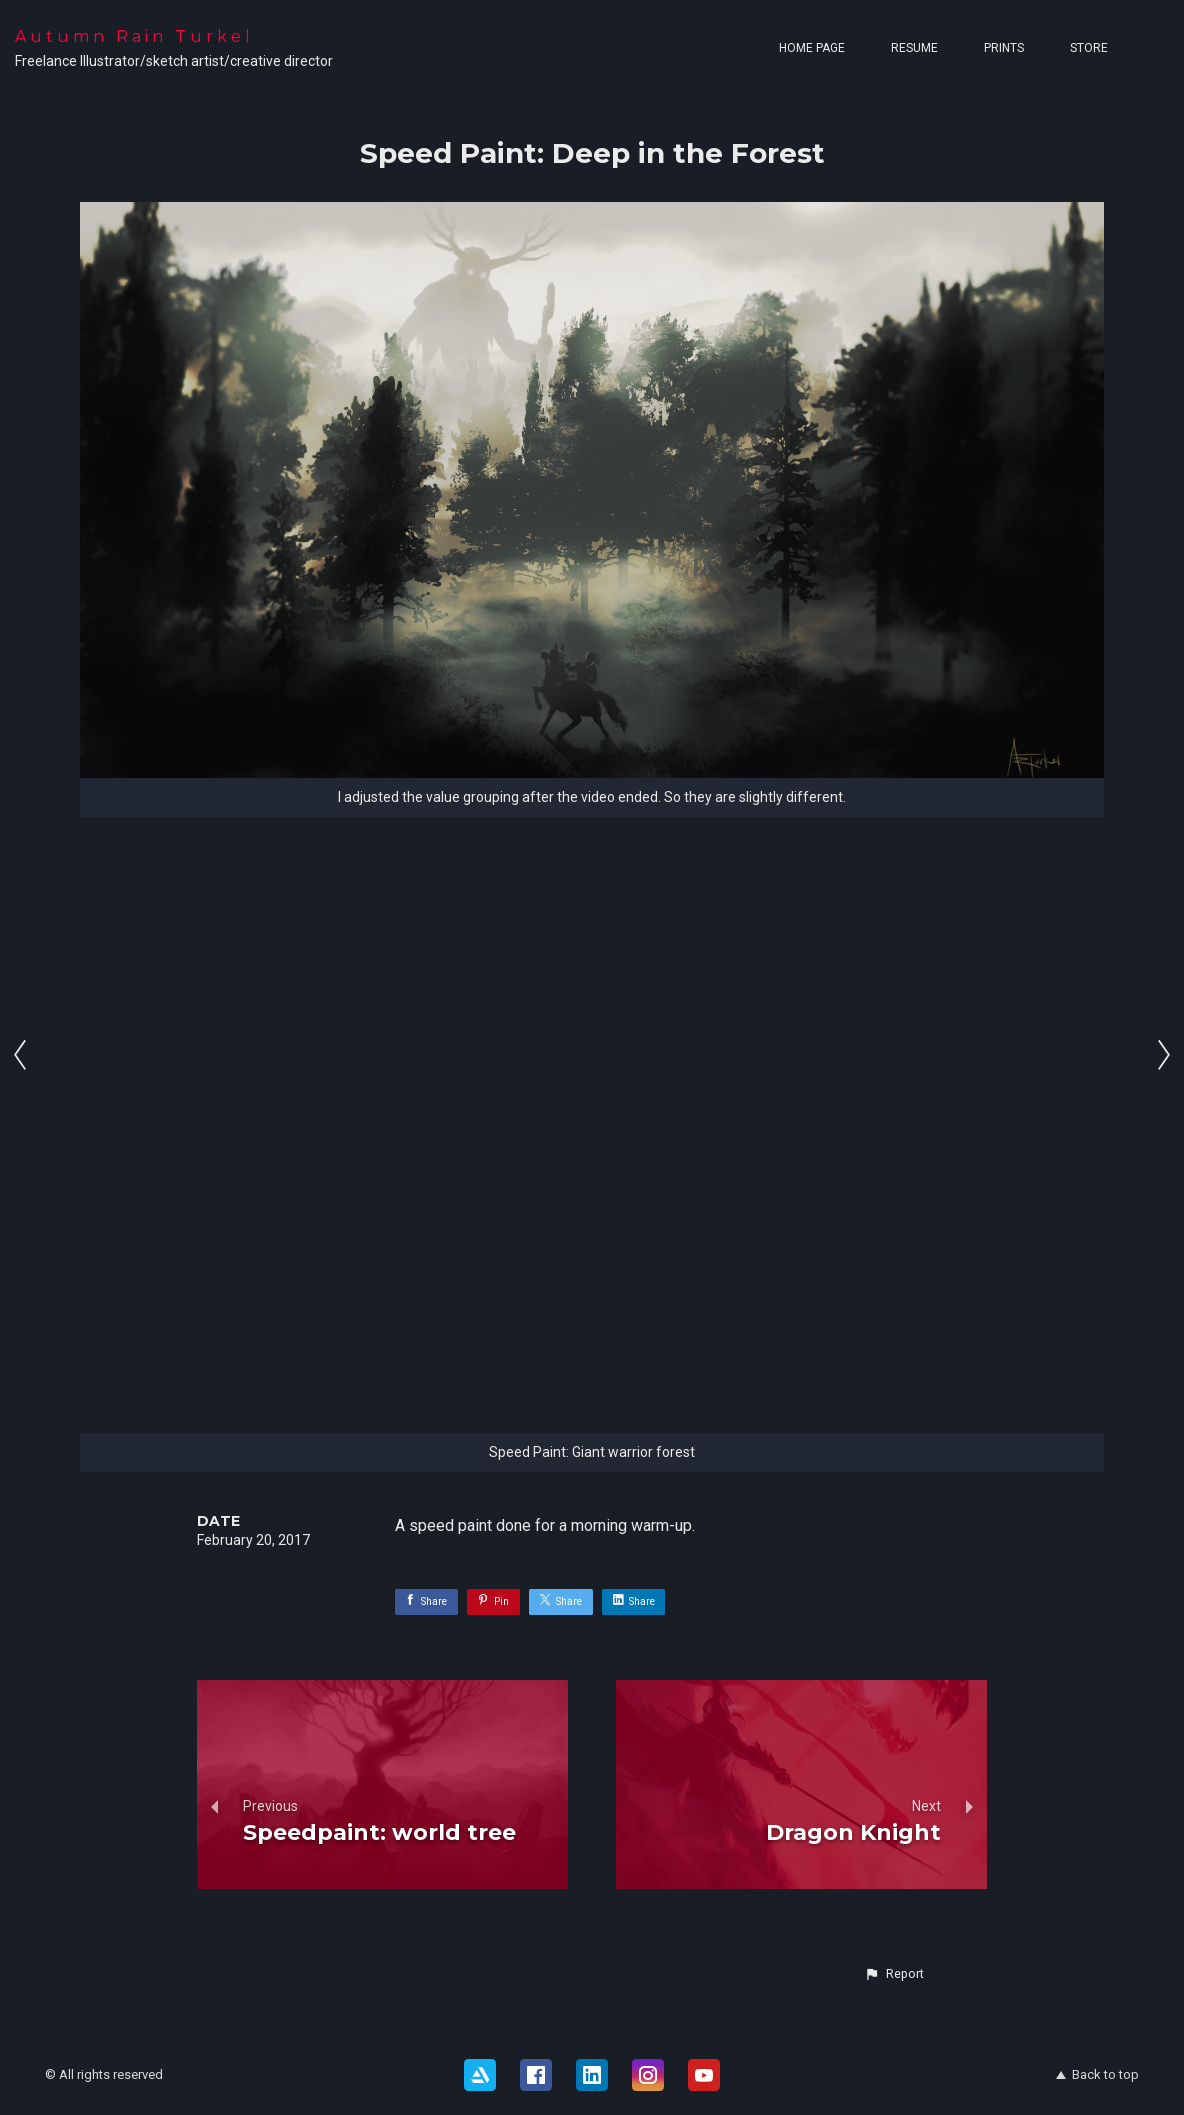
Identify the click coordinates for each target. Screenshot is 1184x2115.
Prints (1004, 48)
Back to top (1097, 2074)
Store (1089, 48)
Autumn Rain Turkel (134, 36)
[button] (894, 1974)
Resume (914, 48)
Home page (812, 48)
